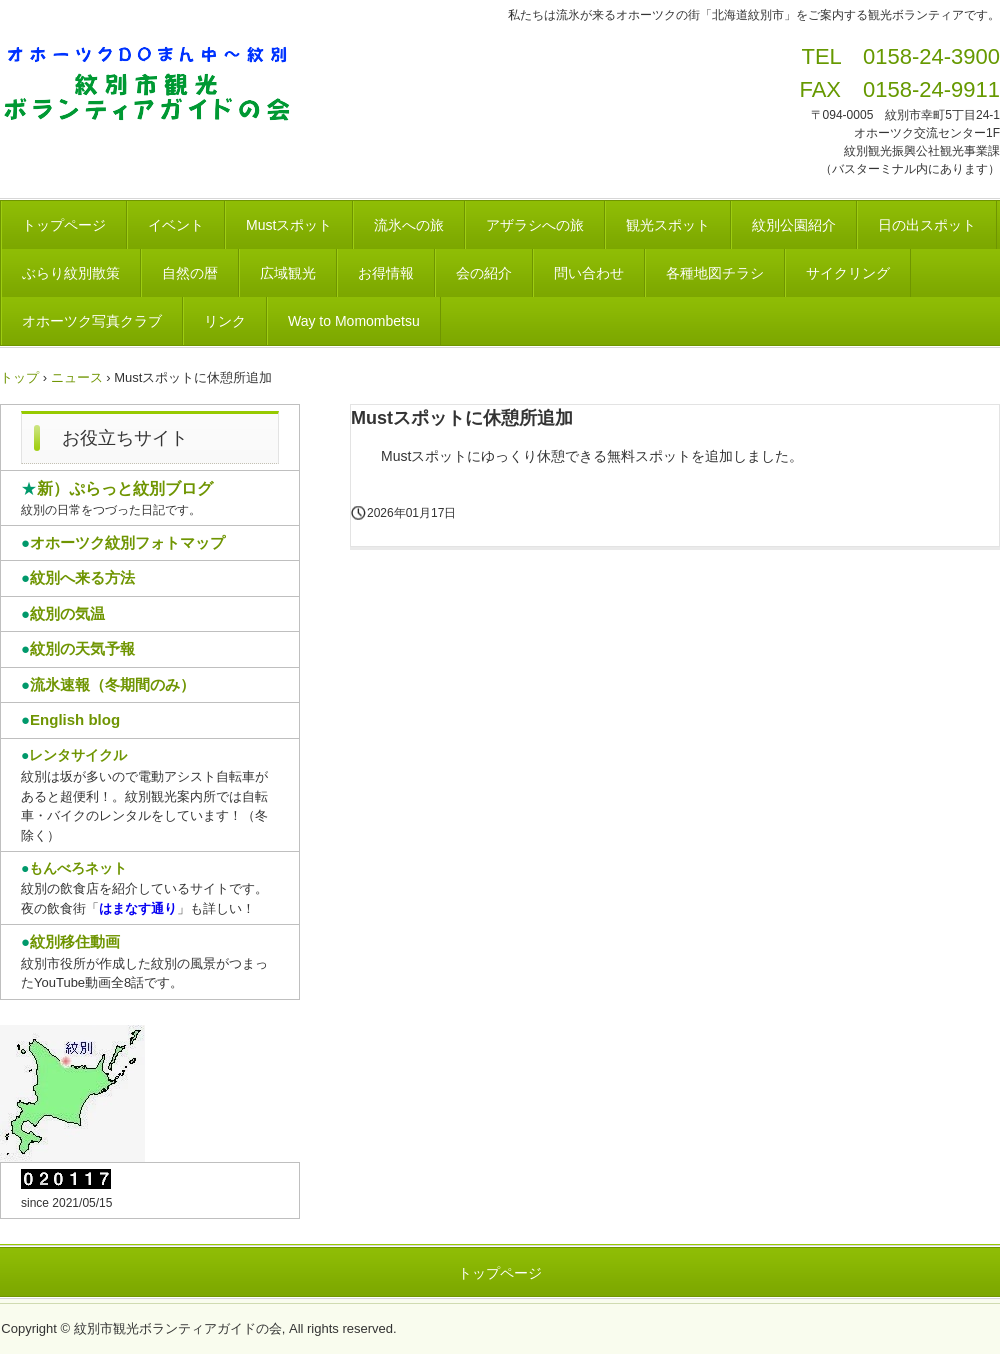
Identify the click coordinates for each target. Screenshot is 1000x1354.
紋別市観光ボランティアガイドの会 (154, 86)
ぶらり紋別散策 (71, 273)
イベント (176, 225)
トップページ (64, 225)
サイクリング (848, 273)
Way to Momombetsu (354, 321)
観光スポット (668, 225)
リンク (225, 321)
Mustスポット (289, 225)
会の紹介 (484, 273)
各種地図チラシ (715, 273)
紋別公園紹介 (794, 225)
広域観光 (288, 273)
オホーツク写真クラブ (92, 321)
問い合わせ (589, 273)
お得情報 (386, 273)
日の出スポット (927, 225)
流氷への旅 (409, 225)
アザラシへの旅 (535, 225)
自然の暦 (190, 273)
